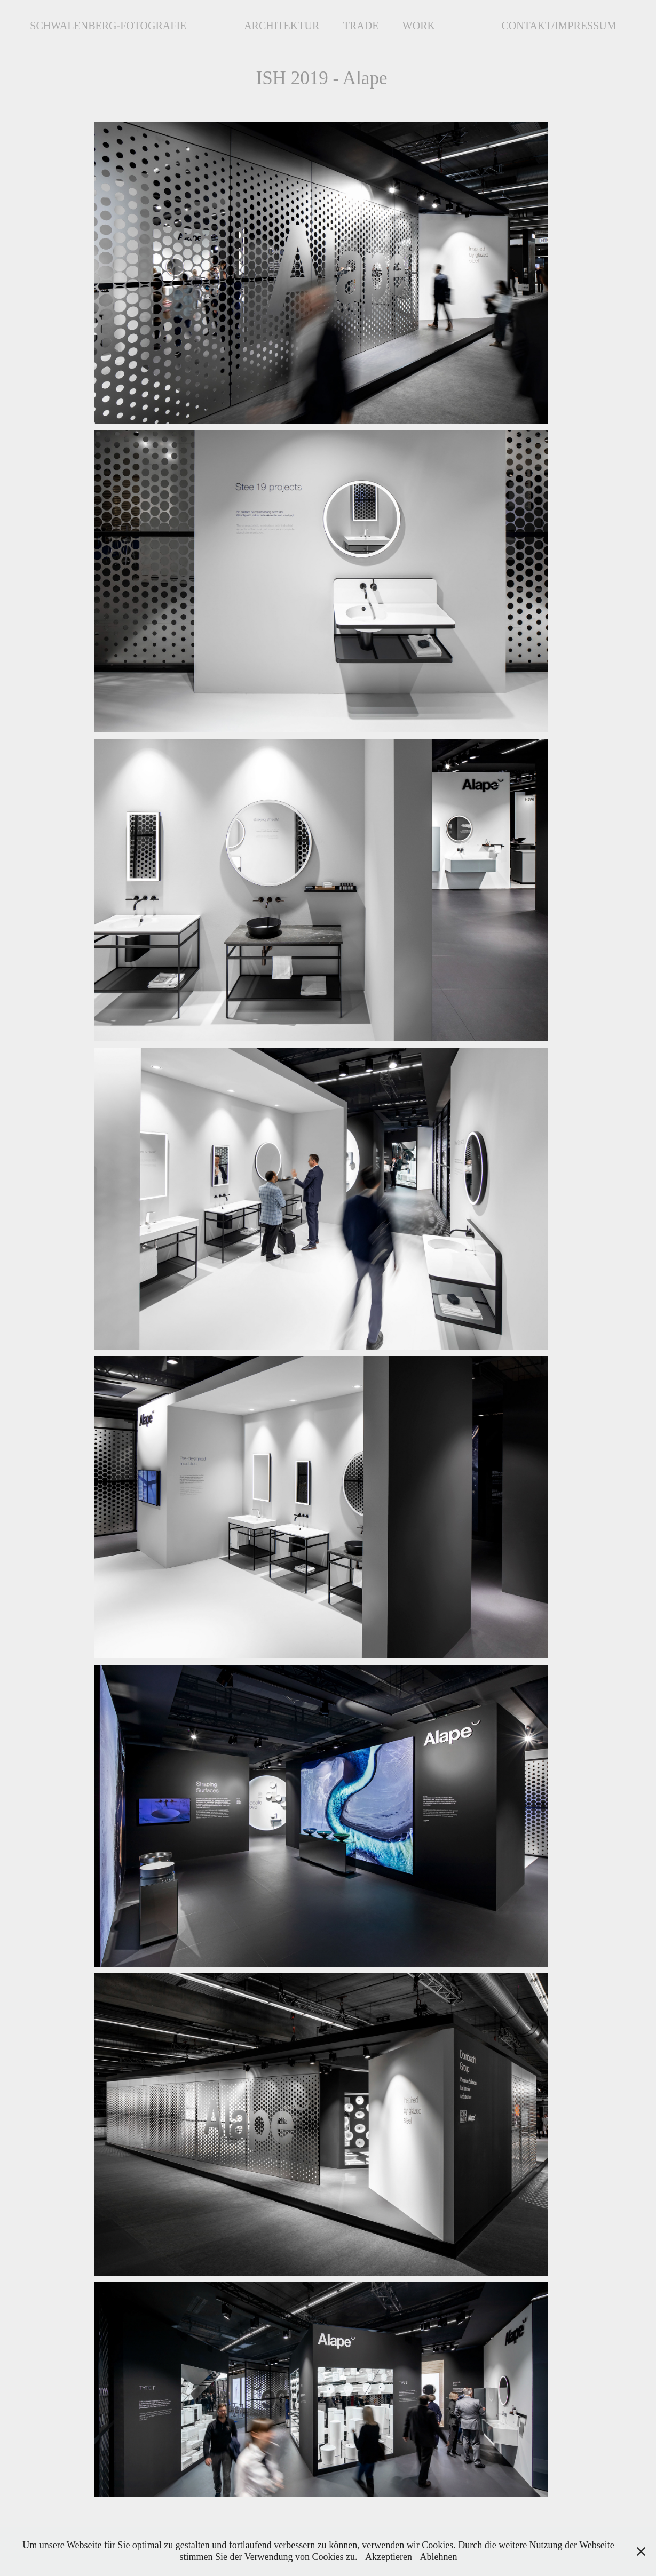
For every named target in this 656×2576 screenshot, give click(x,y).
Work (418, 25)
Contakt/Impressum (558, 25)
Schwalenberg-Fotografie (108, 25)
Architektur (281, 25)
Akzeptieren (388, 2556)
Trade (361, 25)
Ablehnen (438, 2556)
